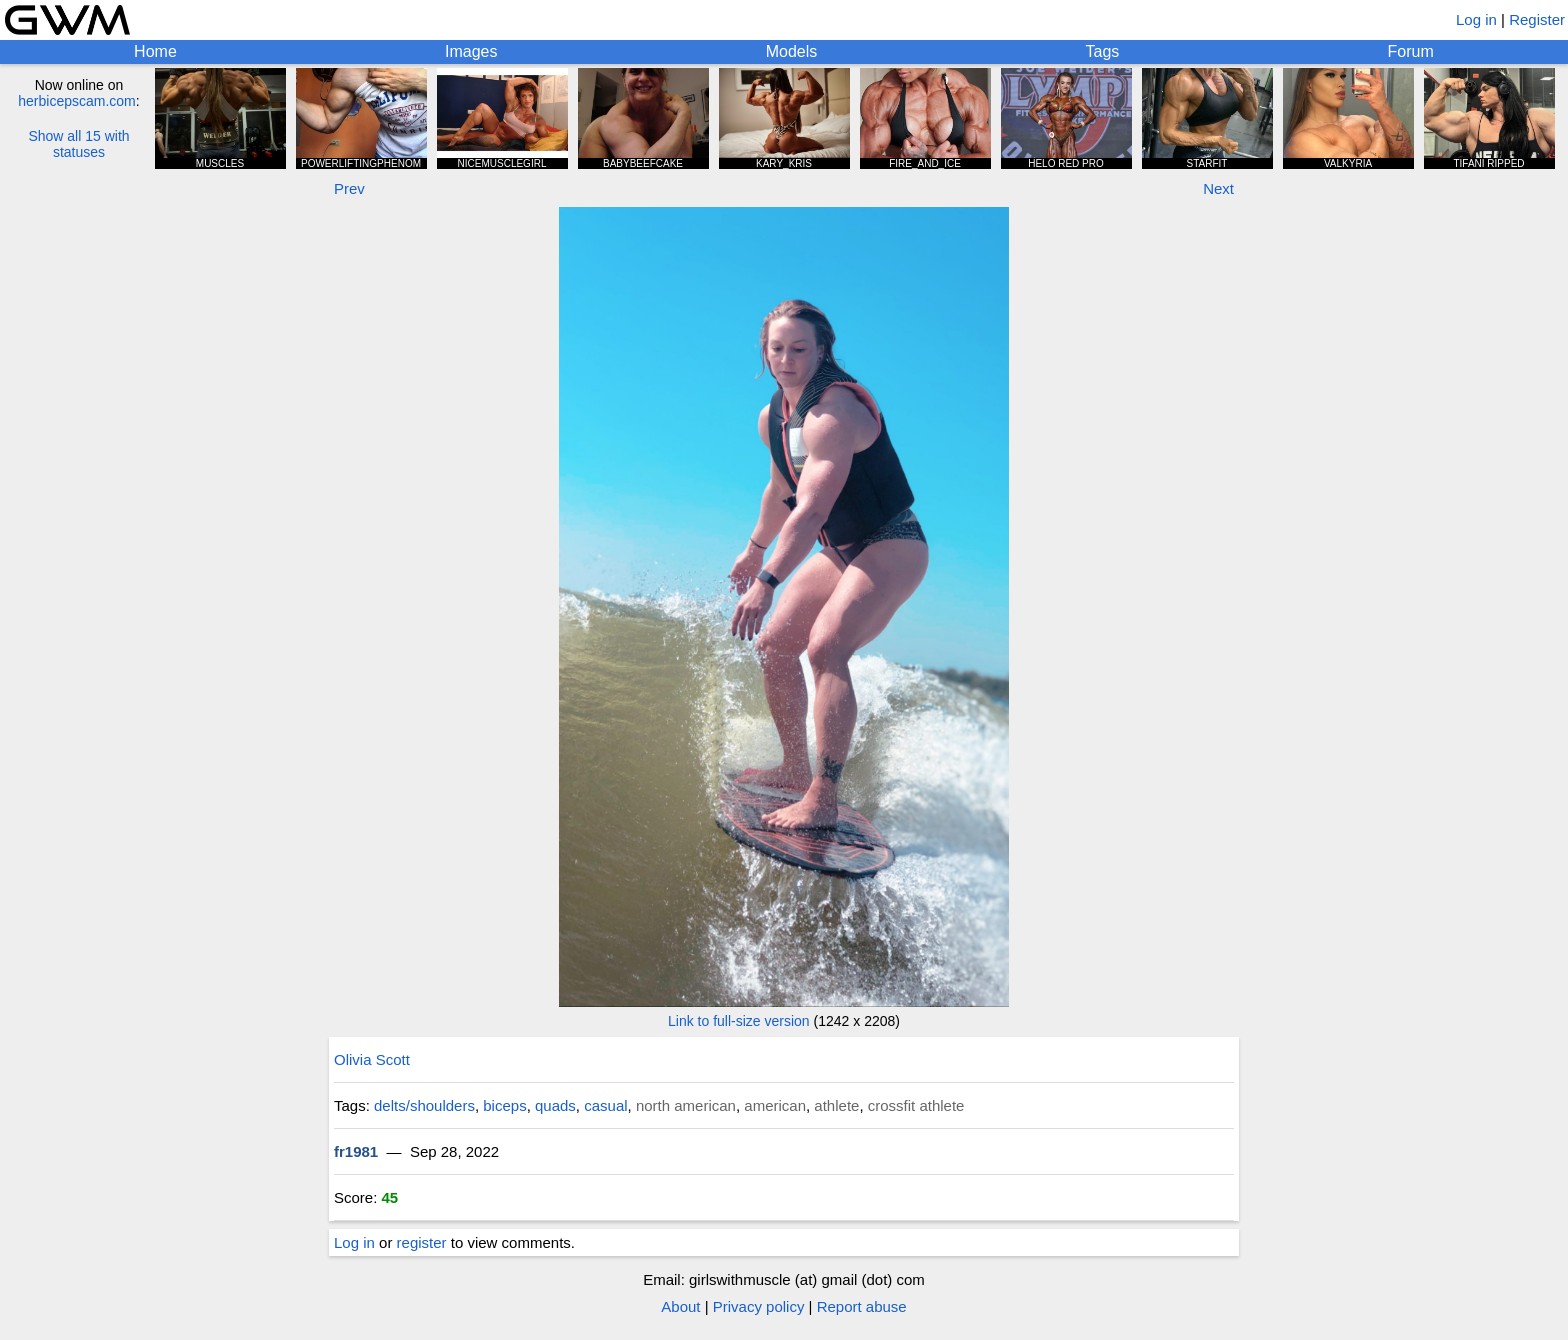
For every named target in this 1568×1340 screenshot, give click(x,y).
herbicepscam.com (77, 101)
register (422, 1242)
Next (1218, 188)
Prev (349, 188)
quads (555, 1105)
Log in (1476, 19)
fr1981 (356, 1151)
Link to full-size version (739, 1021)
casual (605, 1105)
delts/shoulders (424, 1105)
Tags (1103, 51)
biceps (504, 1105)
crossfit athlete (916, 1105)
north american (686, 1105)
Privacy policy (759, 1306)
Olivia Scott (372, 1059)
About (680, 1306)
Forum (1411, 51)
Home (155, 51)
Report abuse (862, 1306)
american (775, 1105)
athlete (836, 1105)
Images (471, 51)
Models (792, 51)
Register (1537, 19)
